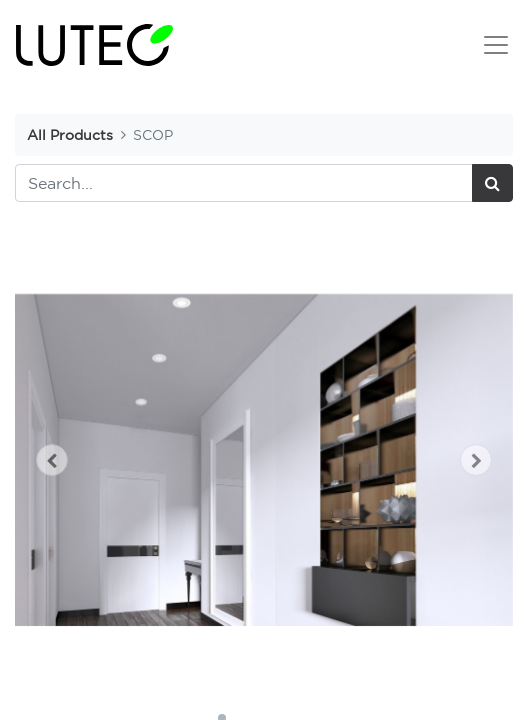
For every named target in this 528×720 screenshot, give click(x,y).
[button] (52, 460)
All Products (70, 134)
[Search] (492, 183)
